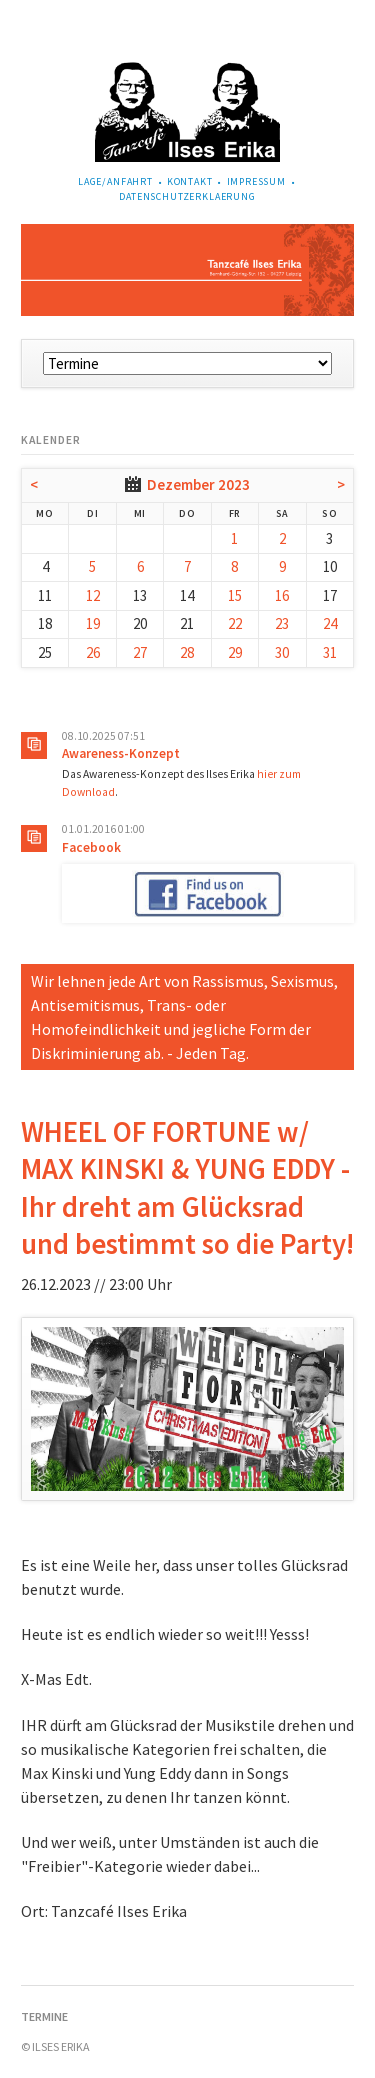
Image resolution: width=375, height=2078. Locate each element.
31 (330, 652)
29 (235, 652)
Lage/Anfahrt (115, 181)
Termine (44, 2016)
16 (282, 595)
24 (330, 623)
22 (235, 623)
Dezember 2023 (198, 484)
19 (93, 623)
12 (93, 595)
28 (187, 652)
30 (282, 652)
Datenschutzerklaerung (187, 196)
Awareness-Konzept (121, 753)
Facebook (91, 847)
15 (235, 595)
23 (282, 623)
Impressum (257, 181)
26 (93, 652)
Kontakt (190, 181)
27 (140, 652)
